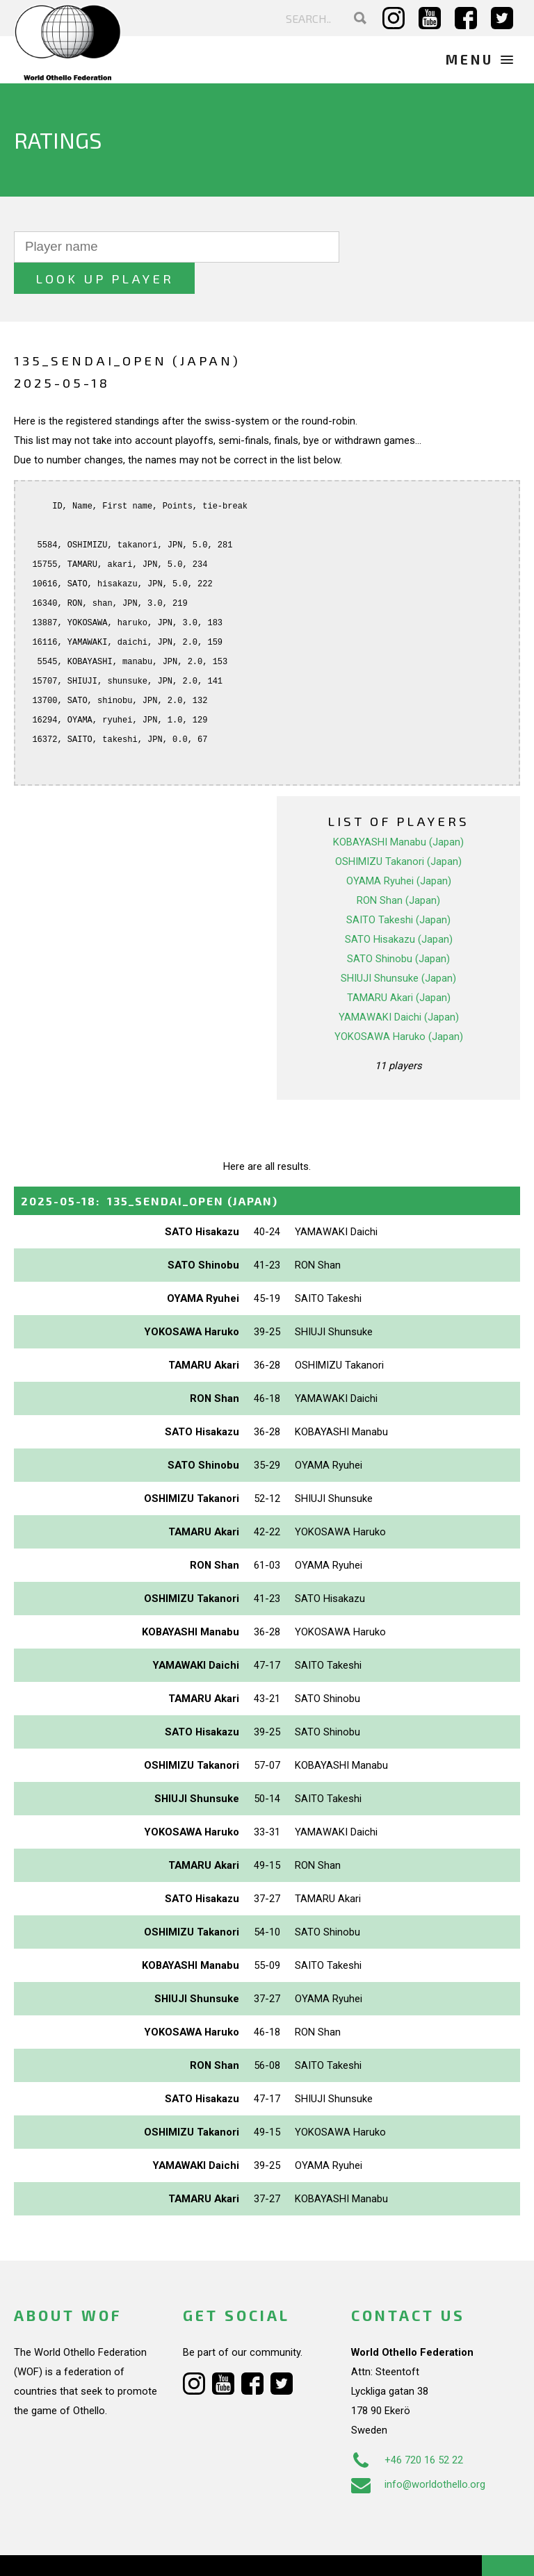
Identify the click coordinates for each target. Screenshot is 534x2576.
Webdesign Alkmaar (100, 2551)
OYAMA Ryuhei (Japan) (398, 849)
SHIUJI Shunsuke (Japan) (398, 946)
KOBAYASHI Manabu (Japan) (398, 810)
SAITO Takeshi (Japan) (398, 888)
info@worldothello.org (418, 2453)
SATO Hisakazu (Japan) (399, 907)
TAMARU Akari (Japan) (399, 965)
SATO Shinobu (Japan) (398, 926)
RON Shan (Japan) (398, 868)
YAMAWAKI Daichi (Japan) (399, 985)
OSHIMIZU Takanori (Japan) (398, 829)
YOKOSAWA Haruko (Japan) (398, 1004)
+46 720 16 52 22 (407, 2428)
